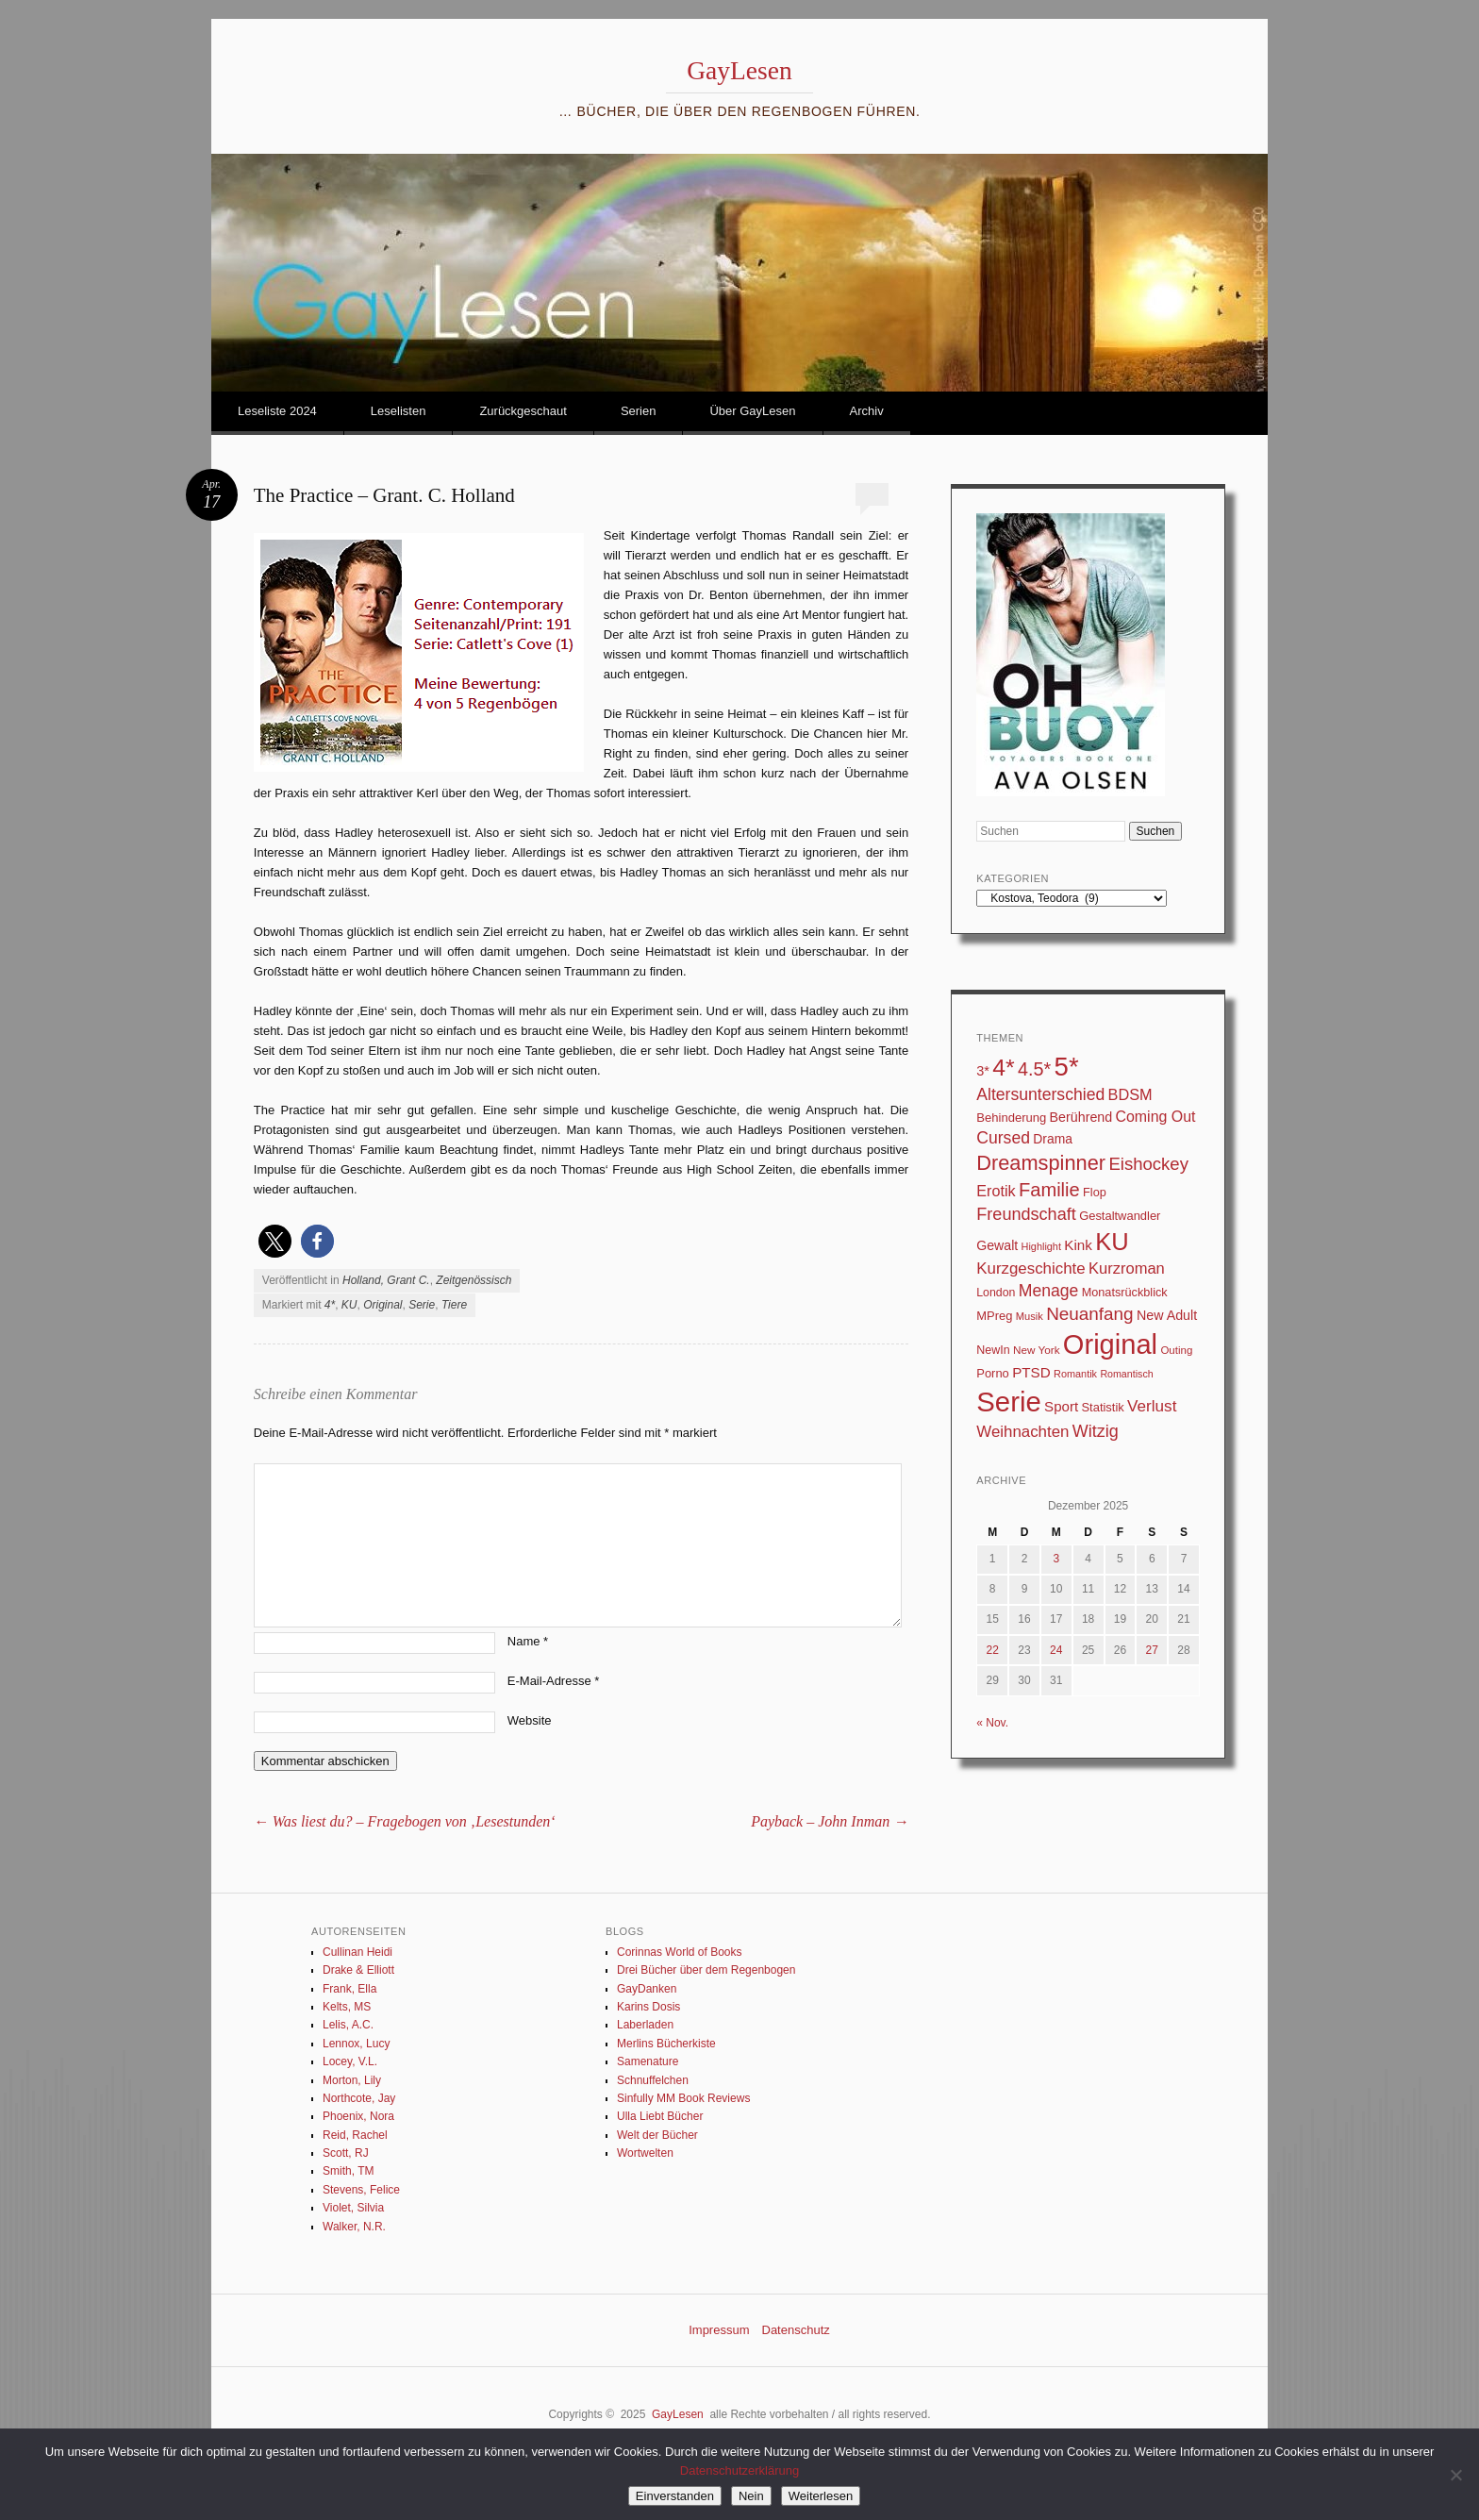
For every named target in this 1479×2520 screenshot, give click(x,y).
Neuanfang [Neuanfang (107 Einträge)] (1090, 1314)
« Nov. (992, 1722)
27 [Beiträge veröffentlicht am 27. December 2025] (1152, 1650)
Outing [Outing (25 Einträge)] (1176, 1350)
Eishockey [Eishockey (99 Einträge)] (1148, 1164)
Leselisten (398, 411)
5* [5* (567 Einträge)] (1067, 1066)
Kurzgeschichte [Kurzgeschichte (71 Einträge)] (1030, 1268)
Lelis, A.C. (348, 2024)
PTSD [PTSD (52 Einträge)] (1031, 1372)
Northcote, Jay (359, 2098)
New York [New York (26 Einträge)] (1036, 1349)
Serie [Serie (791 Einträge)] (1008, 1401)
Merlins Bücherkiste (666, 2043)
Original (382, 1304)
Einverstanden (675, 2496)
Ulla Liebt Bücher (660, 2116)
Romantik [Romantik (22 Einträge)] (1075, 1373)
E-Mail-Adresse (553, 1681)
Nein (751, 2496)
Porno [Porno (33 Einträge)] (992, 1373)
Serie (421, 1304)
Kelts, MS (347, 2006)
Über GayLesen (752, 411)
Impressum (719, 2330)
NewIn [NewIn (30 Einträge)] (992, 1350)
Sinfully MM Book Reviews (683, 2098)
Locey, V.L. (350, 2061)
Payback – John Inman (829, 1821)
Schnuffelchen (653, 2080)
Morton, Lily (352, 2080)
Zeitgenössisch (473, 1280)
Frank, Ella (349, 1988)
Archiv (867, 411)
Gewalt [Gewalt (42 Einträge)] (997, 1245)
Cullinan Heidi (357, 1952)
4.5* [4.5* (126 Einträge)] (1034, 1069)
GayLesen (739, 70)
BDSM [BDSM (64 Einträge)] (1130, 1094)
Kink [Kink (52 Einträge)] (1078, 1245)
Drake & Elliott (358, 1970)
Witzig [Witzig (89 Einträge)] (1095, 1431)
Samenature (647, 2061)
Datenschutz (796, 2330)
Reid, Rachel (355, 2135)
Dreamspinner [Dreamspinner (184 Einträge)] (1040, 1163)
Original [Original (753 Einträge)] (1110, 1344)
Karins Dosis (648, 2006)
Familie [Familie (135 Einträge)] (1049, 1189)
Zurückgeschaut (523, 411)
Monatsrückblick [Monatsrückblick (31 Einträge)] (1125, 1292)
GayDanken (646, 1988)
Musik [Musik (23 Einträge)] (1029, 1316)
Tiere (454, 1304)
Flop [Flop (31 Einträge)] (1094, 1192)
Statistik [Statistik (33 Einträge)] (1102, 1407)
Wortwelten (645, 2153)
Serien (638, 411)
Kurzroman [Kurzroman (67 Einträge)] (1126, 1268)
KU (349, 1304)
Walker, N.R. (354, 2226)
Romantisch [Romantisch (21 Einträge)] (1126, 1373)
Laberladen (645, 2024)
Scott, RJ (346, 2153)
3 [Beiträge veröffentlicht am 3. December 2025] (1056, 1558)
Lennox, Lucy (356, 2043)
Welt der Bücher (657, 2135)
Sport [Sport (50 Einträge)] (1061, 1406)
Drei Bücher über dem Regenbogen (706, 1970)
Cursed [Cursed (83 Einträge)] (1003, 1137)
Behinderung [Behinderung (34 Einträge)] (1011, 1117)
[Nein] (1455, 2474)
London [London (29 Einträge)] (995, 1292)
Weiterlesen (821, 2496)
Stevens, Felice (361, 2189)
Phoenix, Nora (358, 2116)
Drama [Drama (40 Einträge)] (1052, 1138)
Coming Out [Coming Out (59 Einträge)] (1156, 1117)
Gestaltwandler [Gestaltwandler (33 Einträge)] (1119, 1216)
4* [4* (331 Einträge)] (1003, 1067)
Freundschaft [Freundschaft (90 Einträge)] (1026, 1214)
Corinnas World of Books (679, 1952)
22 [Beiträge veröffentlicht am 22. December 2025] (992, 1650)
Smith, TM (348, 2171)
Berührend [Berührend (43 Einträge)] (1081, 1117)
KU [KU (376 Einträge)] (1111, 1241)
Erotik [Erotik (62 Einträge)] (995, 1190)
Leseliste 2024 (277, 411)
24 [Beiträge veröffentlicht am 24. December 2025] (1056, 1650)
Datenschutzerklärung (739, 2470)
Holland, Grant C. (386, 1280)
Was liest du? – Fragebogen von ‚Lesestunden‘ (405, 1821)
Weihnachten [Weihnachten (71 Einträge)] (1022, 1432)
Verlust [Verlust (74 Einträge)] (1151, 1406)
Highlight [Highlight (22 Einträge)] (1041, 1246)
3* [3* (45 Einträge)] (982, 1070)
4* (329, 1304)
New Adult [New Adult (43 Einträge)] (1167, 1315)
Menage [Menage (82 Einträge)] (1049, 1290)
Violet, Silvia (353, 2207)
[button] (274, 1241)
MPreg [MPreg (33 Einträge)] (994, 1316)
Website (529, 1720)
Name (527, 1641)
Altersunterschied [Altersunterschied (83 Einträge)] (1040, 1094)
